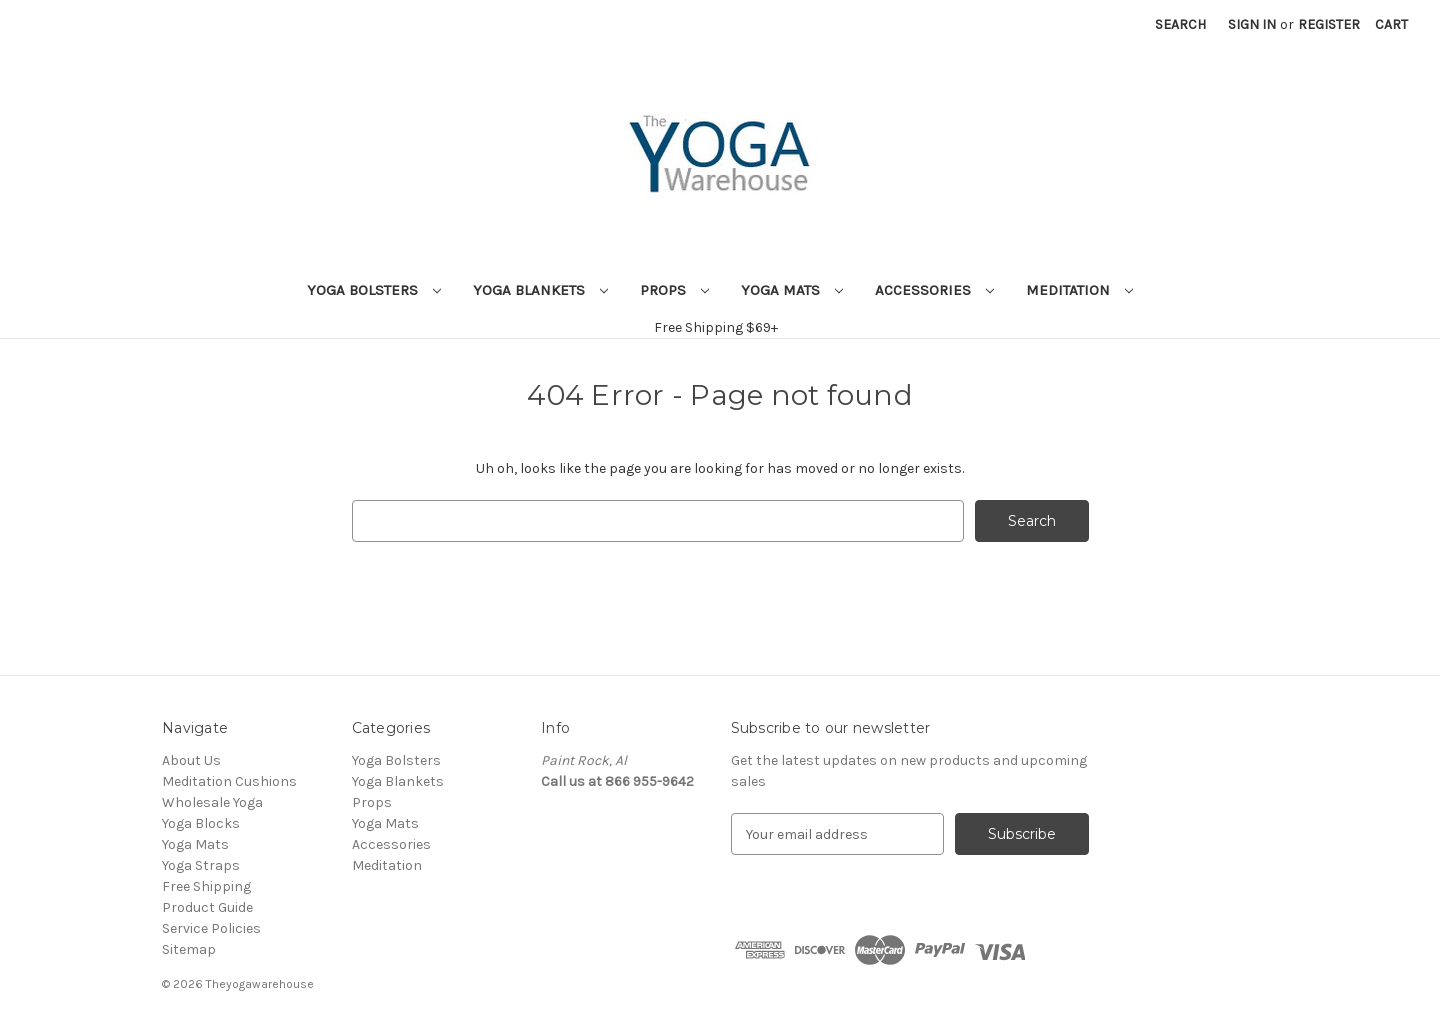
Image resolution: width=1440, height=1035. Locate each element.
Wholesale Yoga (212, 802)
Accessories (934, 290)
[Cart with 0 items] (1391, 24)
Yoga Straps (201, 865)
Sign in (1252, 24)
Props (674, 290)
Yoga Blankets (540, 290)
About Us (191, 760)
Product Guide (207, 907)
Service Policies (211, 928)
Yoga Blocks (201, 823)
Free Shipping (206, 886)
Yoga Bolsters (374, 290)
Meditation (1079, 290)
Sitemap (189, 949)
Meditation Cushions (229, 781)
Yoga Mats (792, 290)
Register (1329, 24)
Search (1180, 24)
